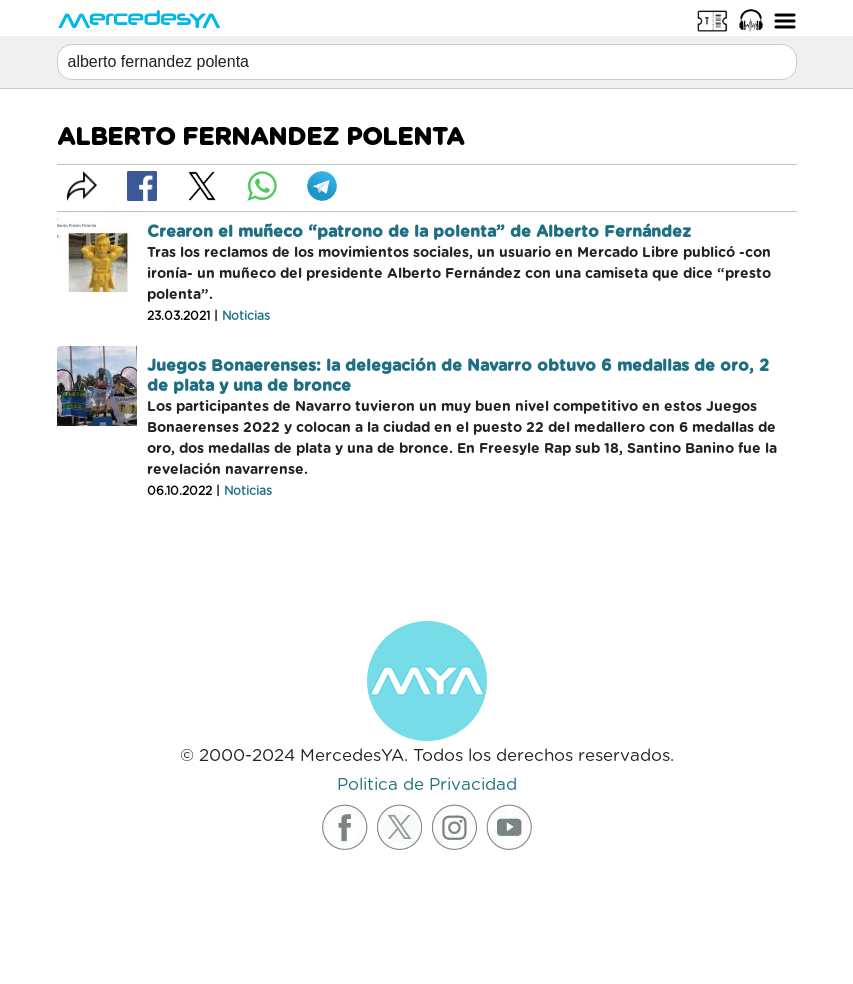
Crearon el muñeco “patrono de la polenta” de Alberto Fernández (419, 232)
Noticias (246, 316)
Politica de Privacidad (427, 784)
